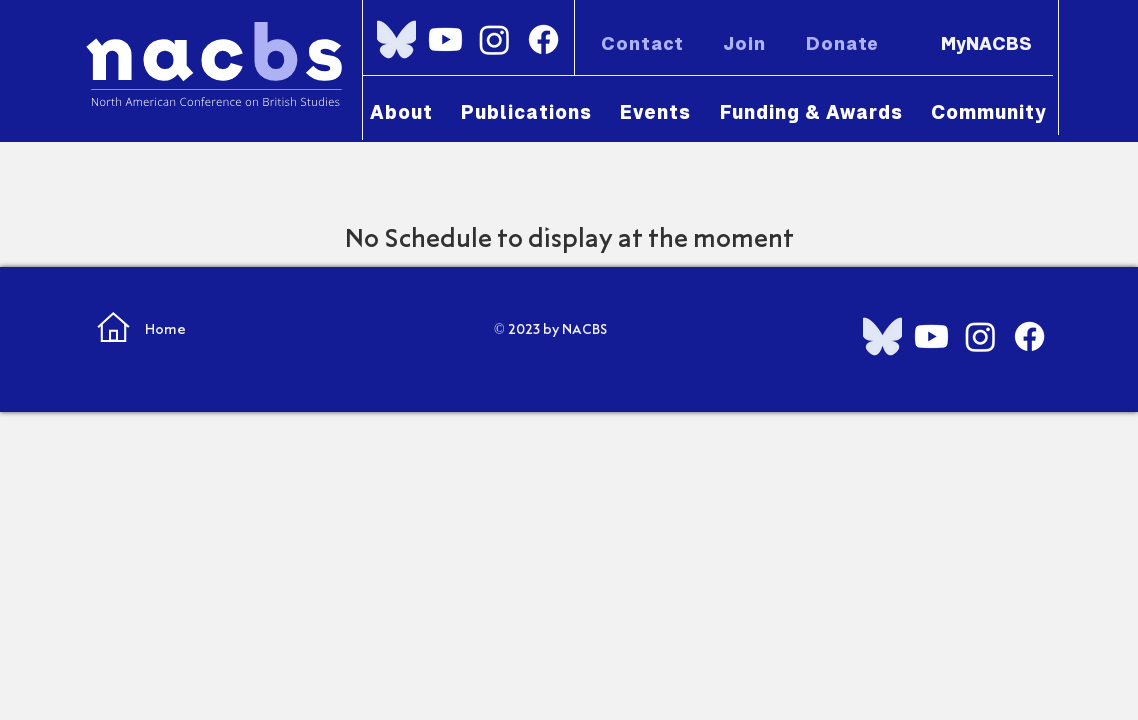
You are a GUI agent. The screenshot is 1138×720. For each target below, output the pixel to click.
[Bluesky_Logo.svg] (396, 39)
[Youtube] (445, 39)
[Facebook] (543, 39)
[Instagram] (494, 39)
